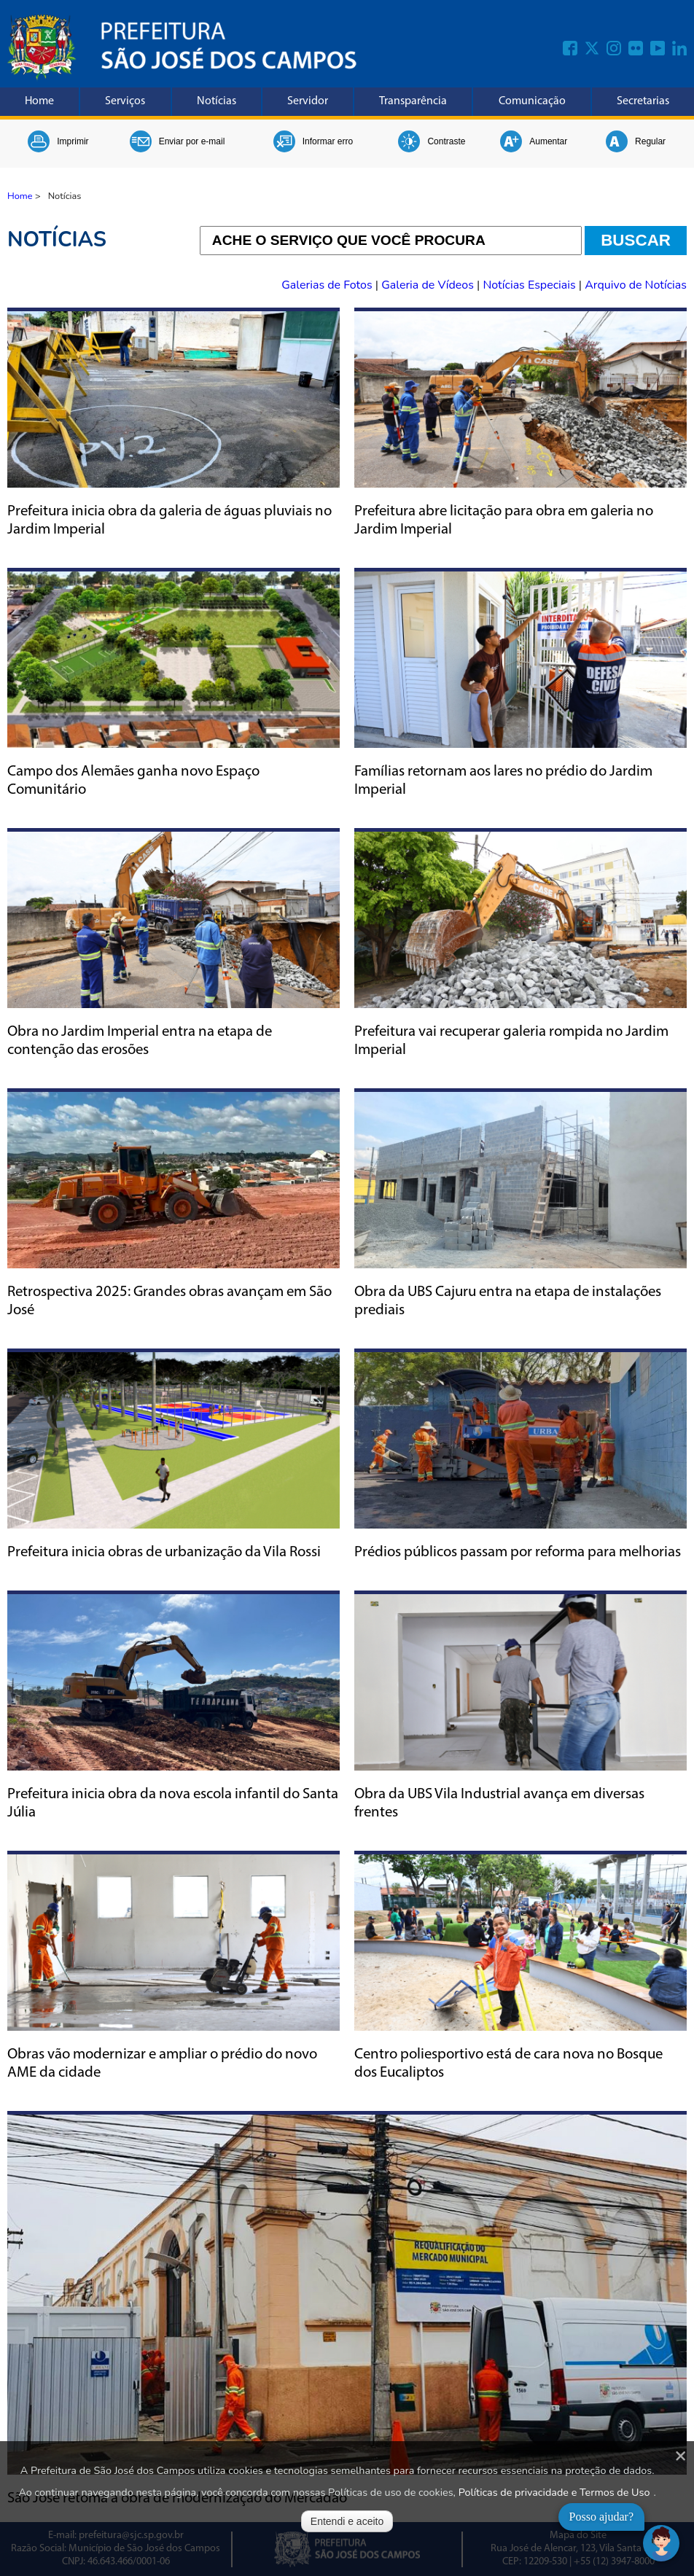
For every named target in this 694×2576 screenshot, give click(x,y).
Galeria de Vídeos (429, 285)
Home (39, 101)
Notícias (216, 101)
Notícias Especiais (530, 285)
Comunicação (532, 101)
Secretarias (643, 101)
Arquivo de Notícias (636, 285)
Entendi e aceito (347, 2521)
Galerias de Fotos (328, 285)
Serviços (125, 101)
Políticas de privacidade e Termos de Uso (554, 2492)
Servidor (307, 101)
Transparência (413, 101)
